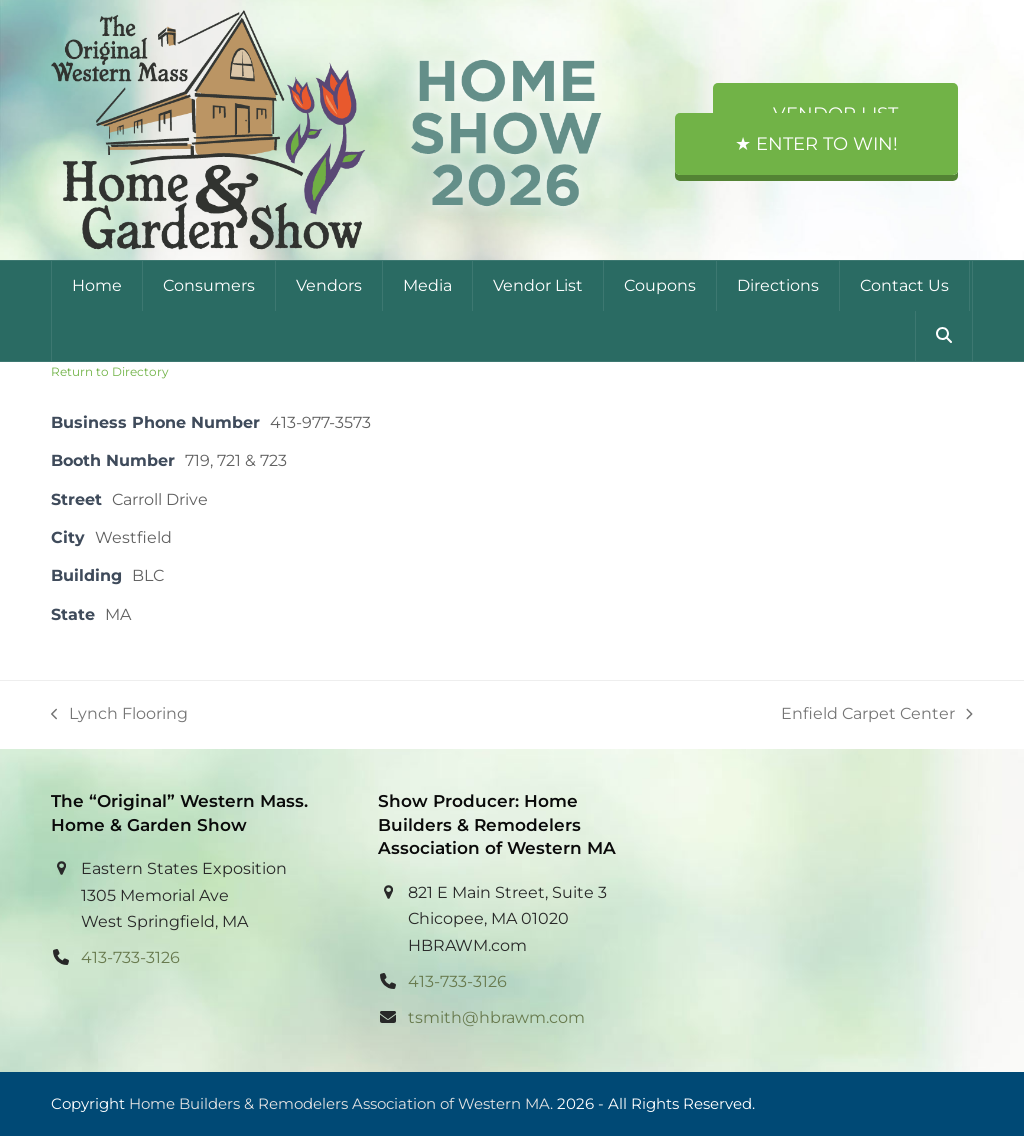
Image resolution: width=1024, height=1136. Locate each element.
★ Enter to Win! (816, 144)
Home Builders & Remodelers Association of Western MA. (341, 1104)
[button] (944, 336)
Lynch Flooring (119, 715)
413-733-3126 (130, 957)
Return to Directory (110, 371)
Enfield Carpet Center (877, 715)
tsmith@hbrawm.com (496, 1017)
